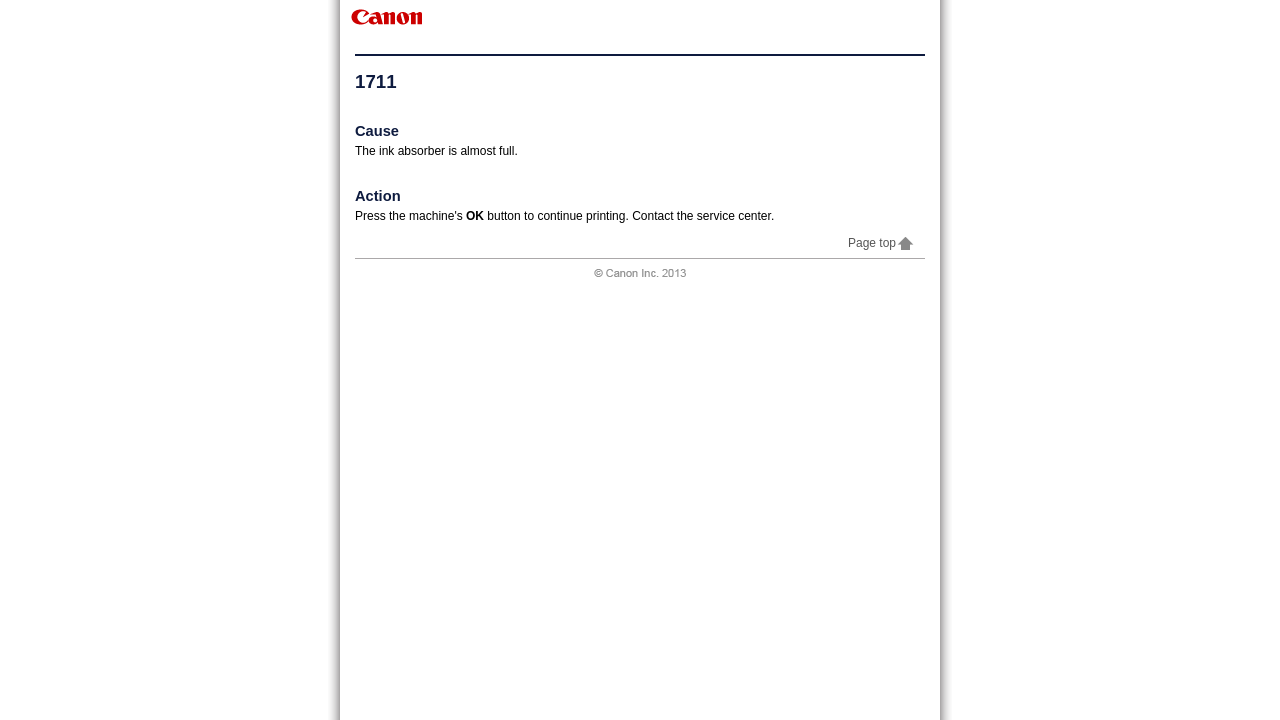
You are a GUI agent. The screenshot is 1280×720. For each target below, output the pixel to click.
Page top (881, 243)
